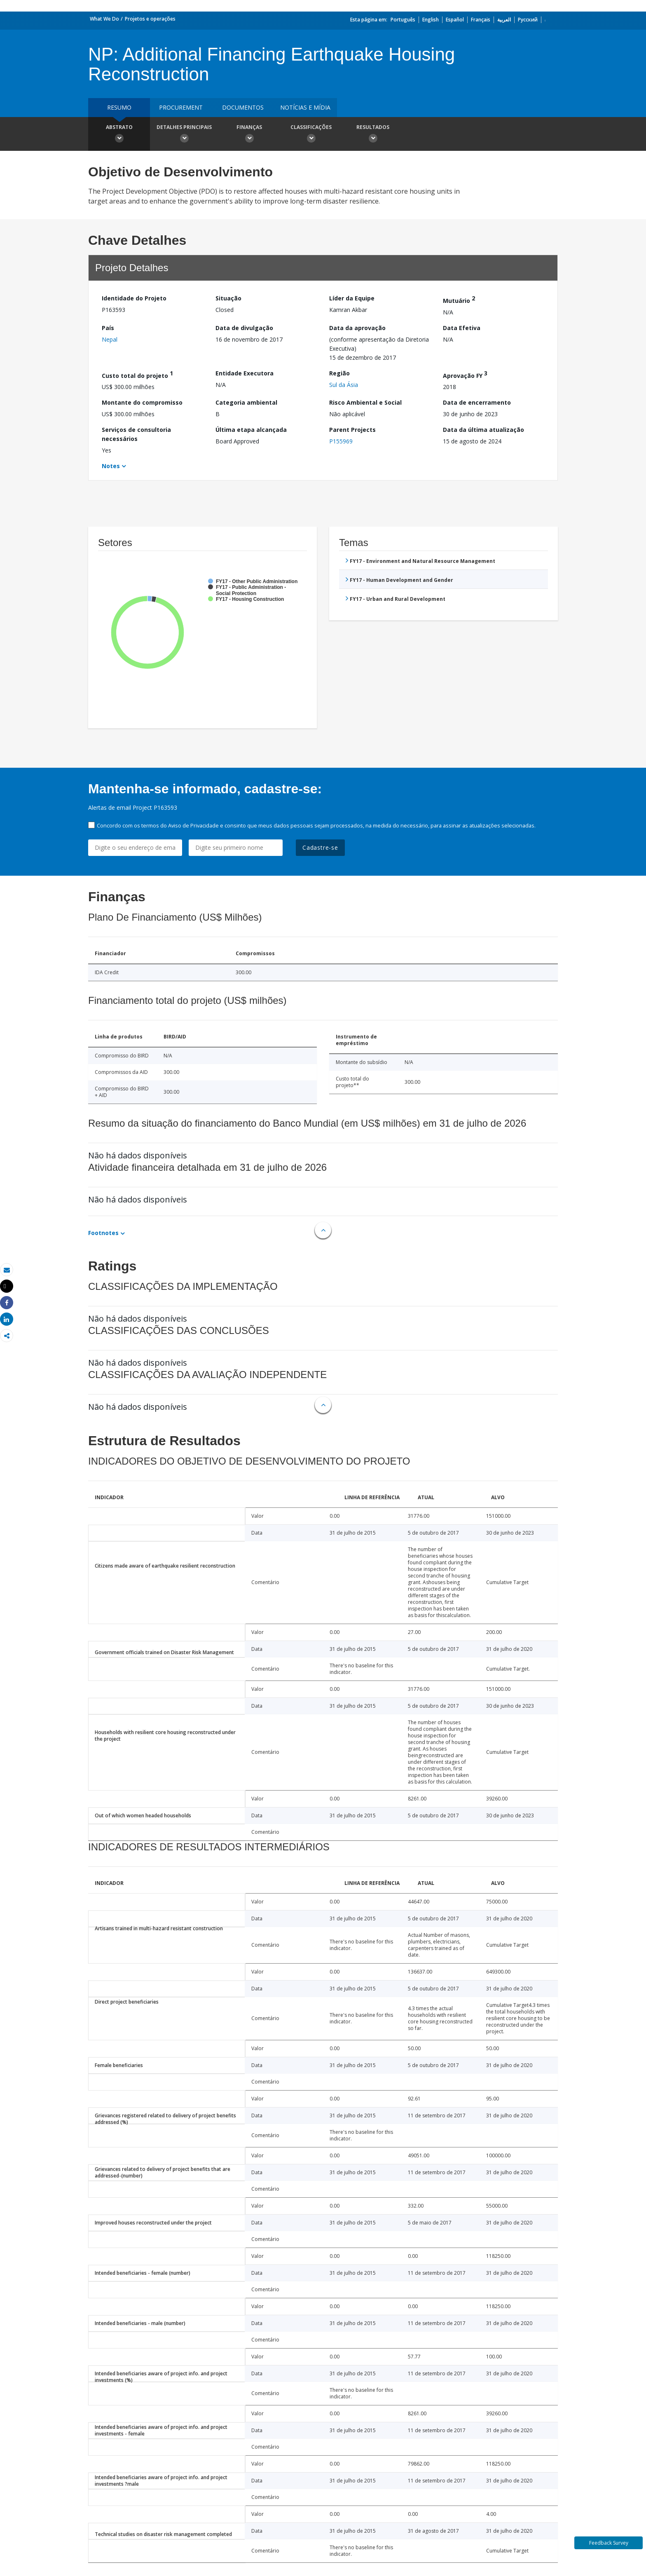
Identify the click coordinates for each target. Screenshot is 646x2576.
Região (339, 373)
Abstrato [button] (119, 135)
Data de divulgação (244, 328)
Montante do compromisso (142, 402)
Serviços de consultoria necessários (136, 434)
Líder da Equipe (351, 298)
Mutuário (459, 299)
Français (480, 19)
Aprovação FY (465, 374)
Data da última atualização (483, 430)
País (108, 328)
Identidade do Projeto (134, 298)
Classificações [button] (311, 135)
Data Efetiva (461, 328)
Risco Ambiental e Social (365, 402)
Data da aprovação (357, 328)
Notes (111, 466)
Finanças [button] (249, 135)
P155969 (341, 441)
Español (455, 19)
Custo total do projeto (137, 374)
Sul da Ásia (343, 385)
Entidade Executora (244, 373)
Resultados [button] (373, 135)
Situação (228, 298)
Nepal (109, 339)
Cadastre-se (320, 847)
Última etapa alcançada (251, 430)
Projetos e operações (150, 18)
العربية (504, 19)
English (430, 19)
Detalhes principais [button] (184, 135)
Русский (528, 19)
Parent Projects (352, 430)
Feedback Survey (608, 2542)
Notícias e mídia (305, 107)
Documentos (243, 107)
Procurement (181, 107)
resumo (119, 107)
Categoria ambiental (246, 402)
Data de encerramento (477, 402)
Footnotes (103, 1233)
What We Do (104, 18)
